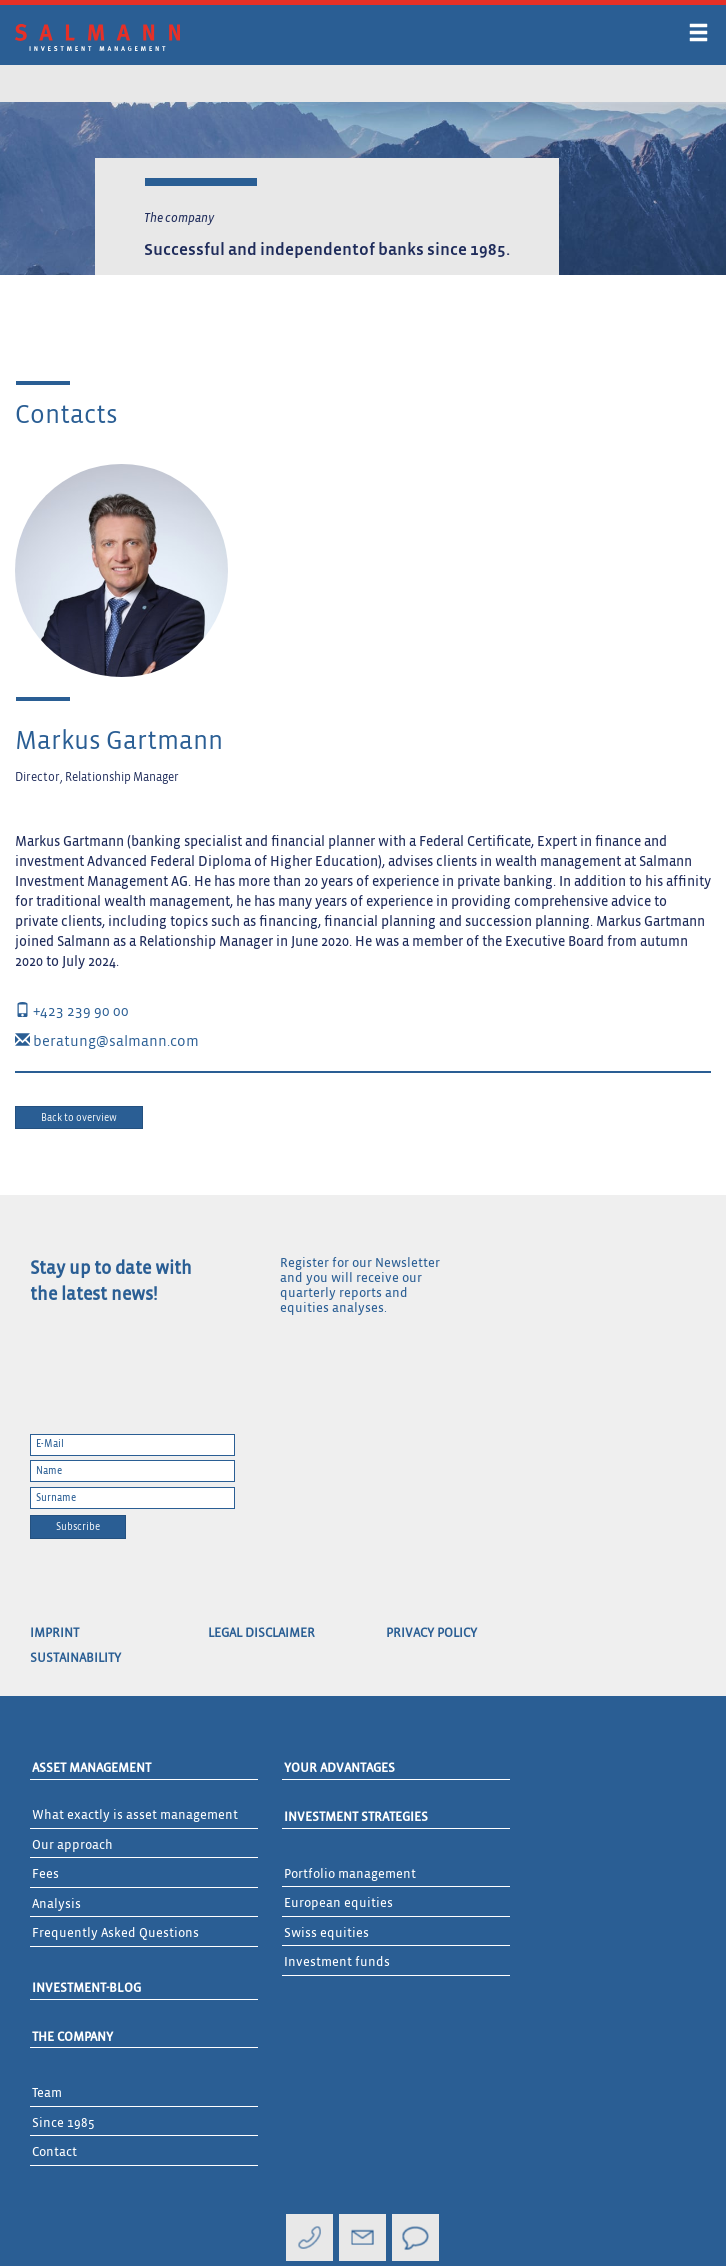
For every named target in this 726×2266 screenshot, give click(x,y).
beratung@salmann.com (107, 1041)
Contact (54, 2152)
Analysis (56, 1904)
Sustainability (75, 1658)
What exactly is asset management (135, 1815)
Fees (45, 1874)
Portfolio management (350, 1874)
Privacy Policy (431, 1633)
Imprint (54, 1633)
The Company (72, 2037)
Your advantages (339, 1768)
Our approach (72, 1845)
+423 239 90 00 (72, 1011)
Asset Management (91, 1768)
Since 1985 (63, 2123)
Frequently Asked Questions (115, 1933)
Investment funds (337, 1962)
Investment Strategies (356, 1817)
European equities (338, 1903)
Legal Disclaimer (261, 1633)
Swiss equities (326, 1933)
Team (47, 2093)
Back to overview (79, 1118)
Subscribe (78, 1527)
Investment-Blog (86, 1988)
